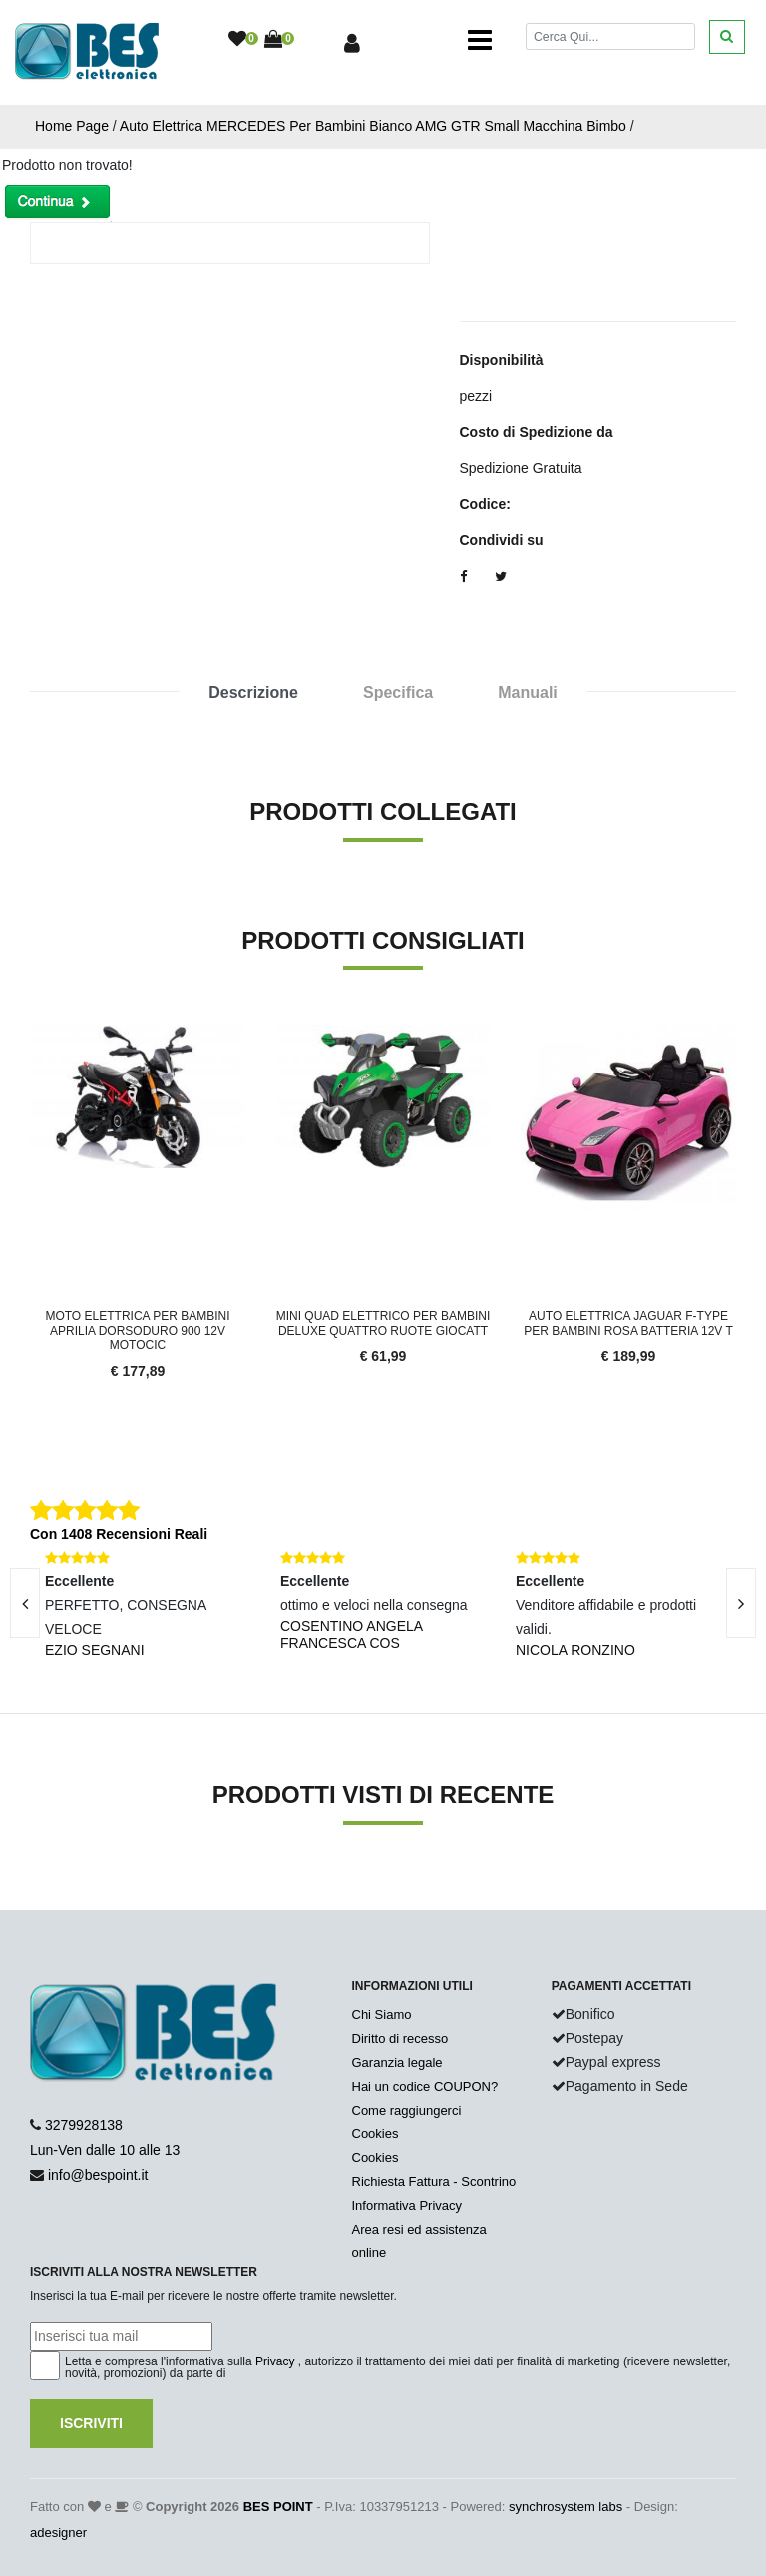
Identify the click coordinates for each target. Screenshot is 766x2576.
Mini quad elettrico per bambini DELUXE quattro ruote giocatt (383, 1323)
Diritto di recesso (400, 2038)
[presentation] (741, 1603)
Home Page (72, 126)
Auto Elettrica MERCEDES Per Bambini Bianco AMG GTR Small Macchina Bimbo (373, 126)
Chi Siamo (382, 2014)
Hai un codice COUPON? (425, 2086)
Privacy (274, 2361)
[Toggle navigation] (480, 40)
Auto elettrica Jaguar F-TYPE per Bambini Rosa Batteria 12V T (628, 1323)
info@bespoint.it (98, 2175)
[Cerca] (610, 36)
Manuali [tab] (528, 692)
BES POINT (278, 2506)
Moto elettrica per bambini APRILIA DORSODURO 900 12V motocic (137, 1330)
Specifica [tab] (398, 692)
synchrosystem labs (565, 2506)
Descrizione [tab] (253, 692)
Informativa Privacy (407, 2205)
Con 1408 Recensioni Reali (118, 1534)
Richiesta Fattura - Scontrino (434, 2181)
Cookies (375, 2133)
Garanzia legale (397, 2062)
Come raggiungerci (407, 2110)
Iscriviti (91, 2423)
